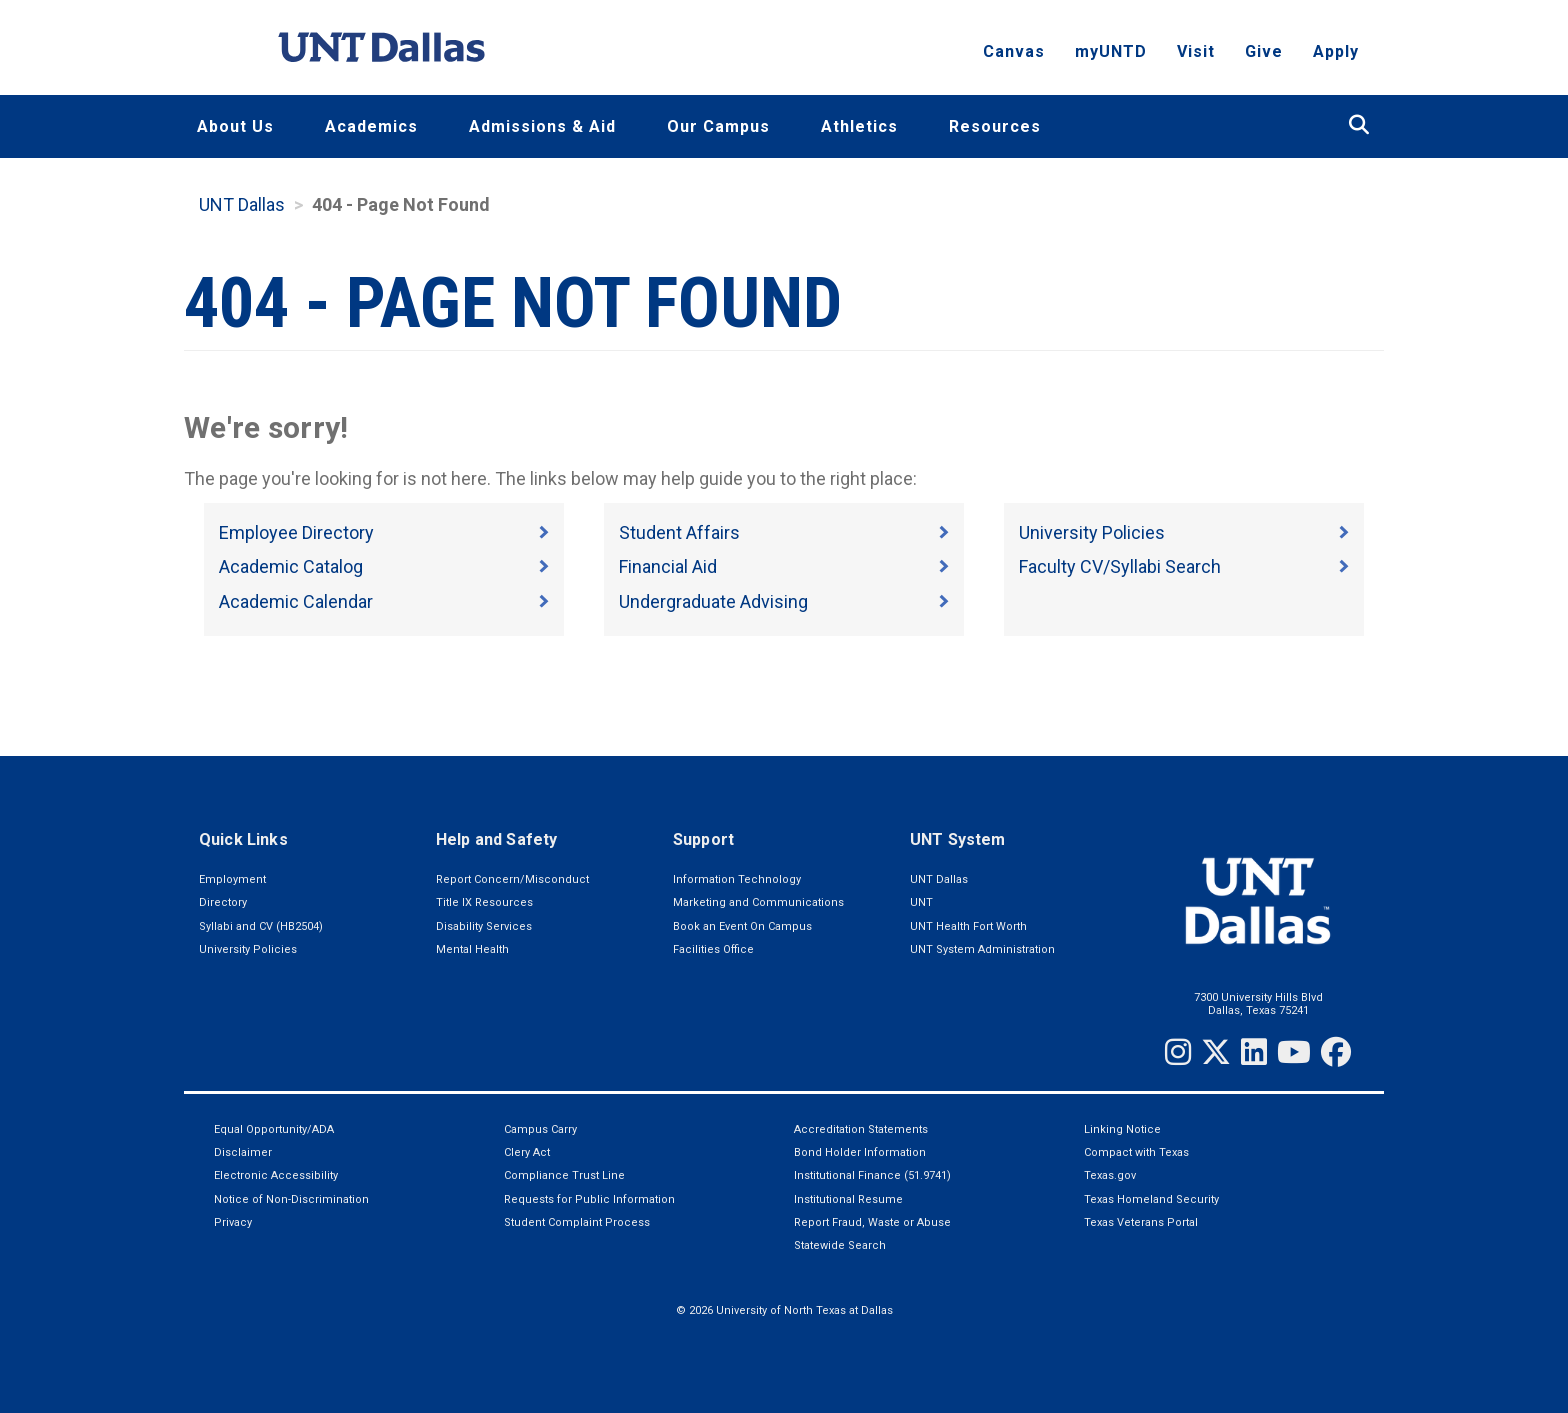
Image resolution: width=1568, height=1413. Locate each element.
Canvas (1014, 55)
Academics (371, 126)
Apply (1336, 55)
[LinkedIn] (1254, 1052)
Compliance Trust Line (564, 1175)
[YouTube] (1294, 1052)
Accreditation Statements (861, 1129)
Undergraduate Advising (713, 601)
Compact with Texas (1136, 1152)
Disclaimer (243, 1152)
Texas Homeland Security (1151, 1199)
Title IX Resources (484, 902)
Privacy (233, 1222)
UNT (921, 902)
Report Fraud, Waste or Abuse (872, 1222)
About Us (235, 126)
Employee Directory (296, 532)
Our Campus (718, 126)
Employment (232, 879)
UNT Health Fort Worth (968, 926)
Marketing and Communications (758, 902)
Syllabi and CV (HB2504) (261, 926)
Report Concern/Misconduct (512, 879)
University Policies (1092, 532)
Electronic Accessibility (276, 1175)
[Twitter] (1216, 1052)
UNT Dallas (242, 204)
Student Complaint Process (577, 1222)
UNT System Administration (982, 949)
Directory (223, 902)
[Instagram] (1178, 1052)
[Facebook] (1336, 1052)
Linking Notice (1122, 1129)
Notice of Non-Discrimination (291, 1199)
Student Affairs (679, 532)
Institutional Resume (848, 1199)
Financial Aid (668, 566)
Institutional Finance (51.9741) (872, 1175)
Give (1264, 55)
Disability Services (484, 926)
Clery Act (527, 1152)
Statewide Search (840, 1245)
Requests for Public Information (589, 1199)
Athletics (859, 126)
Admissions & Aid (542, 126)
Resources (995, 126)
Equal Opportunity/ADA (274, 1129)
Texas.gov (1110, 1175)
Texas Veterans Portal (1141, 1222)
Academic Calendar (296, 601)
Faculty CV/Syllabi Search (1120, 566)
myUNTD (1111, 55)
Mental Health (472, 949)
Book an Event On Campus (742, 926)
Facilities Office (713, 949)
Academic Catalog (291, 566)
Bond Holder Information (860, 1152)
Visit (1196, 55)
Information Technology (737, 879)
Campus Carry (540, 1129)
